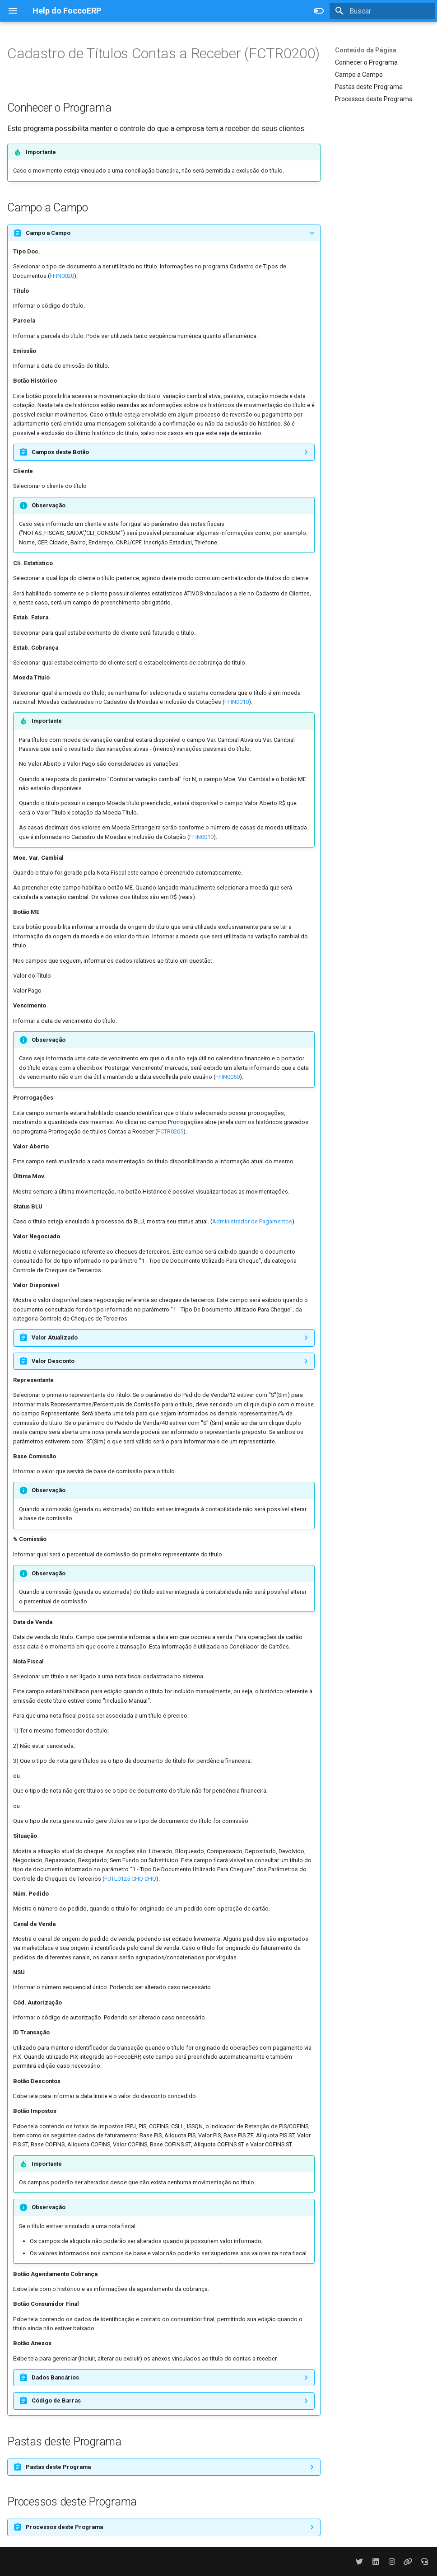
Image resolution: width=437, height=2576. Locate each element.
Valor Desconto (53, 1361)
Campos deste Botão (60, 452)
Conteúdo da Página (365, 50)
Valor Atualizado (55, 1337)
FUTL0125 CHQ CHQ (130, 1878)
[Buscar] (382, 11)
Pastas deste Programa (369, 86)
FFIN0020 (62, 275)
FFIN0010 (236, 701)
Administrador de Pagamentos (252, 1221)
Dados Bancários (55, 2377)
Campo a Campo (359, 74)
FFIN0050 (227, 1076)
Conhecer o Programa (366, 62)
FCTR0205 (170, 1131)
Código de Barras (56, 2400)
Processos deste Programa (374, 99)
